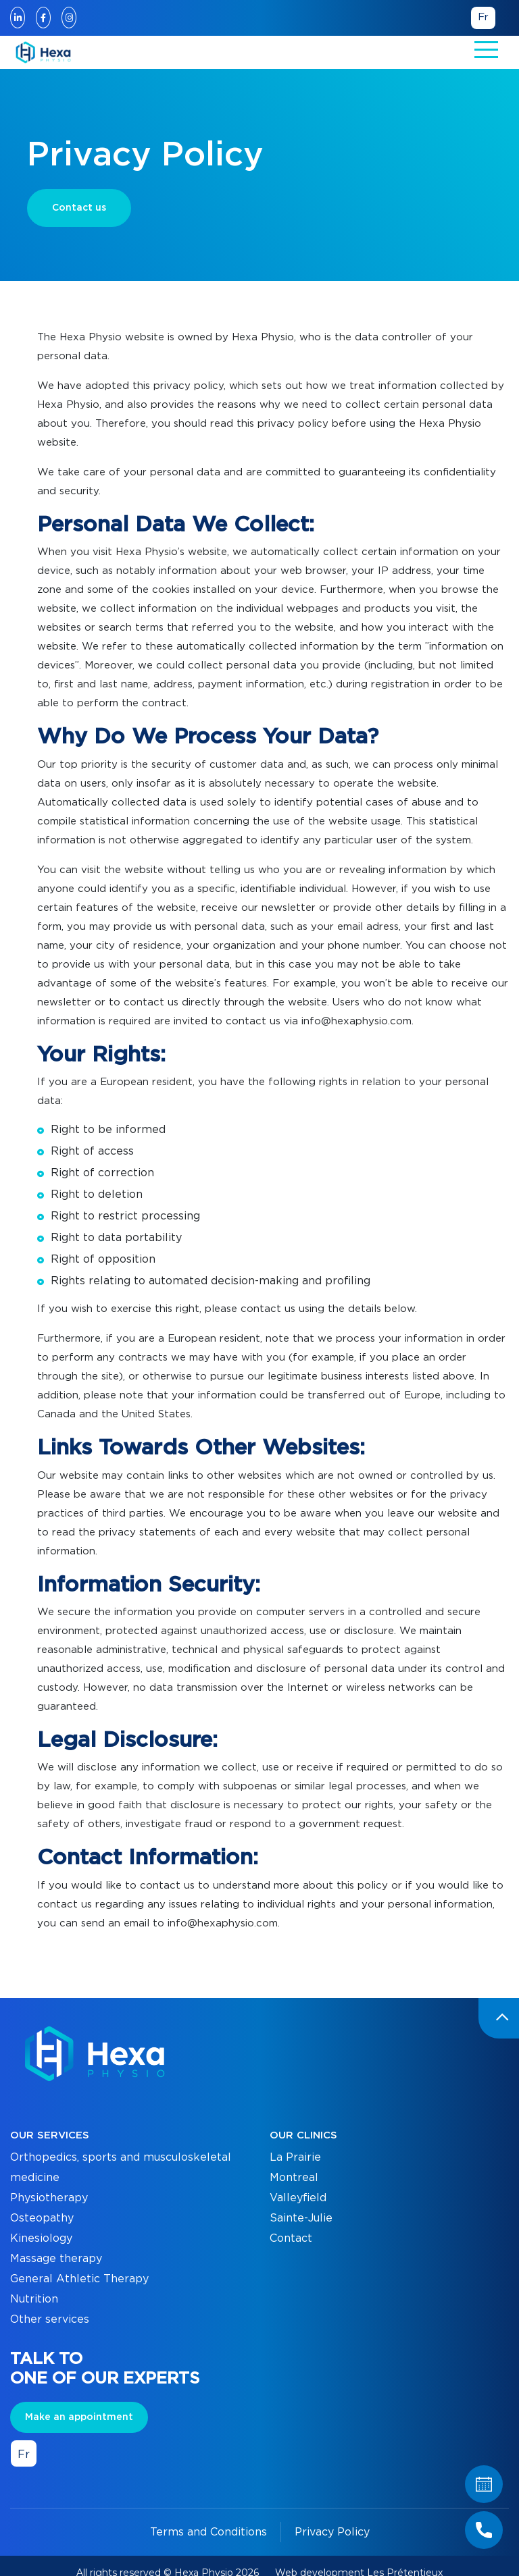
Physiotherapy (49, 2197)
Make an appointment (79, 2417)
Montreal (294, 2177)
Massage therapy (56, 2258)
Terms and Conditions (208, 2532)
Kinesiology (41, 2238)
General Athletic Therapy (79, 2278)
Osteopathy (42, 2218)
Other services (49, 2319)
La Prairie (295, 2157)
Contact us (79, 208)
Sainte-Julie (301, 2218)
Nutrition (34, 2299)
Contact (291, 2238)
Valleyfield (298, 2197)
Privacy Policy (332, 2532)
